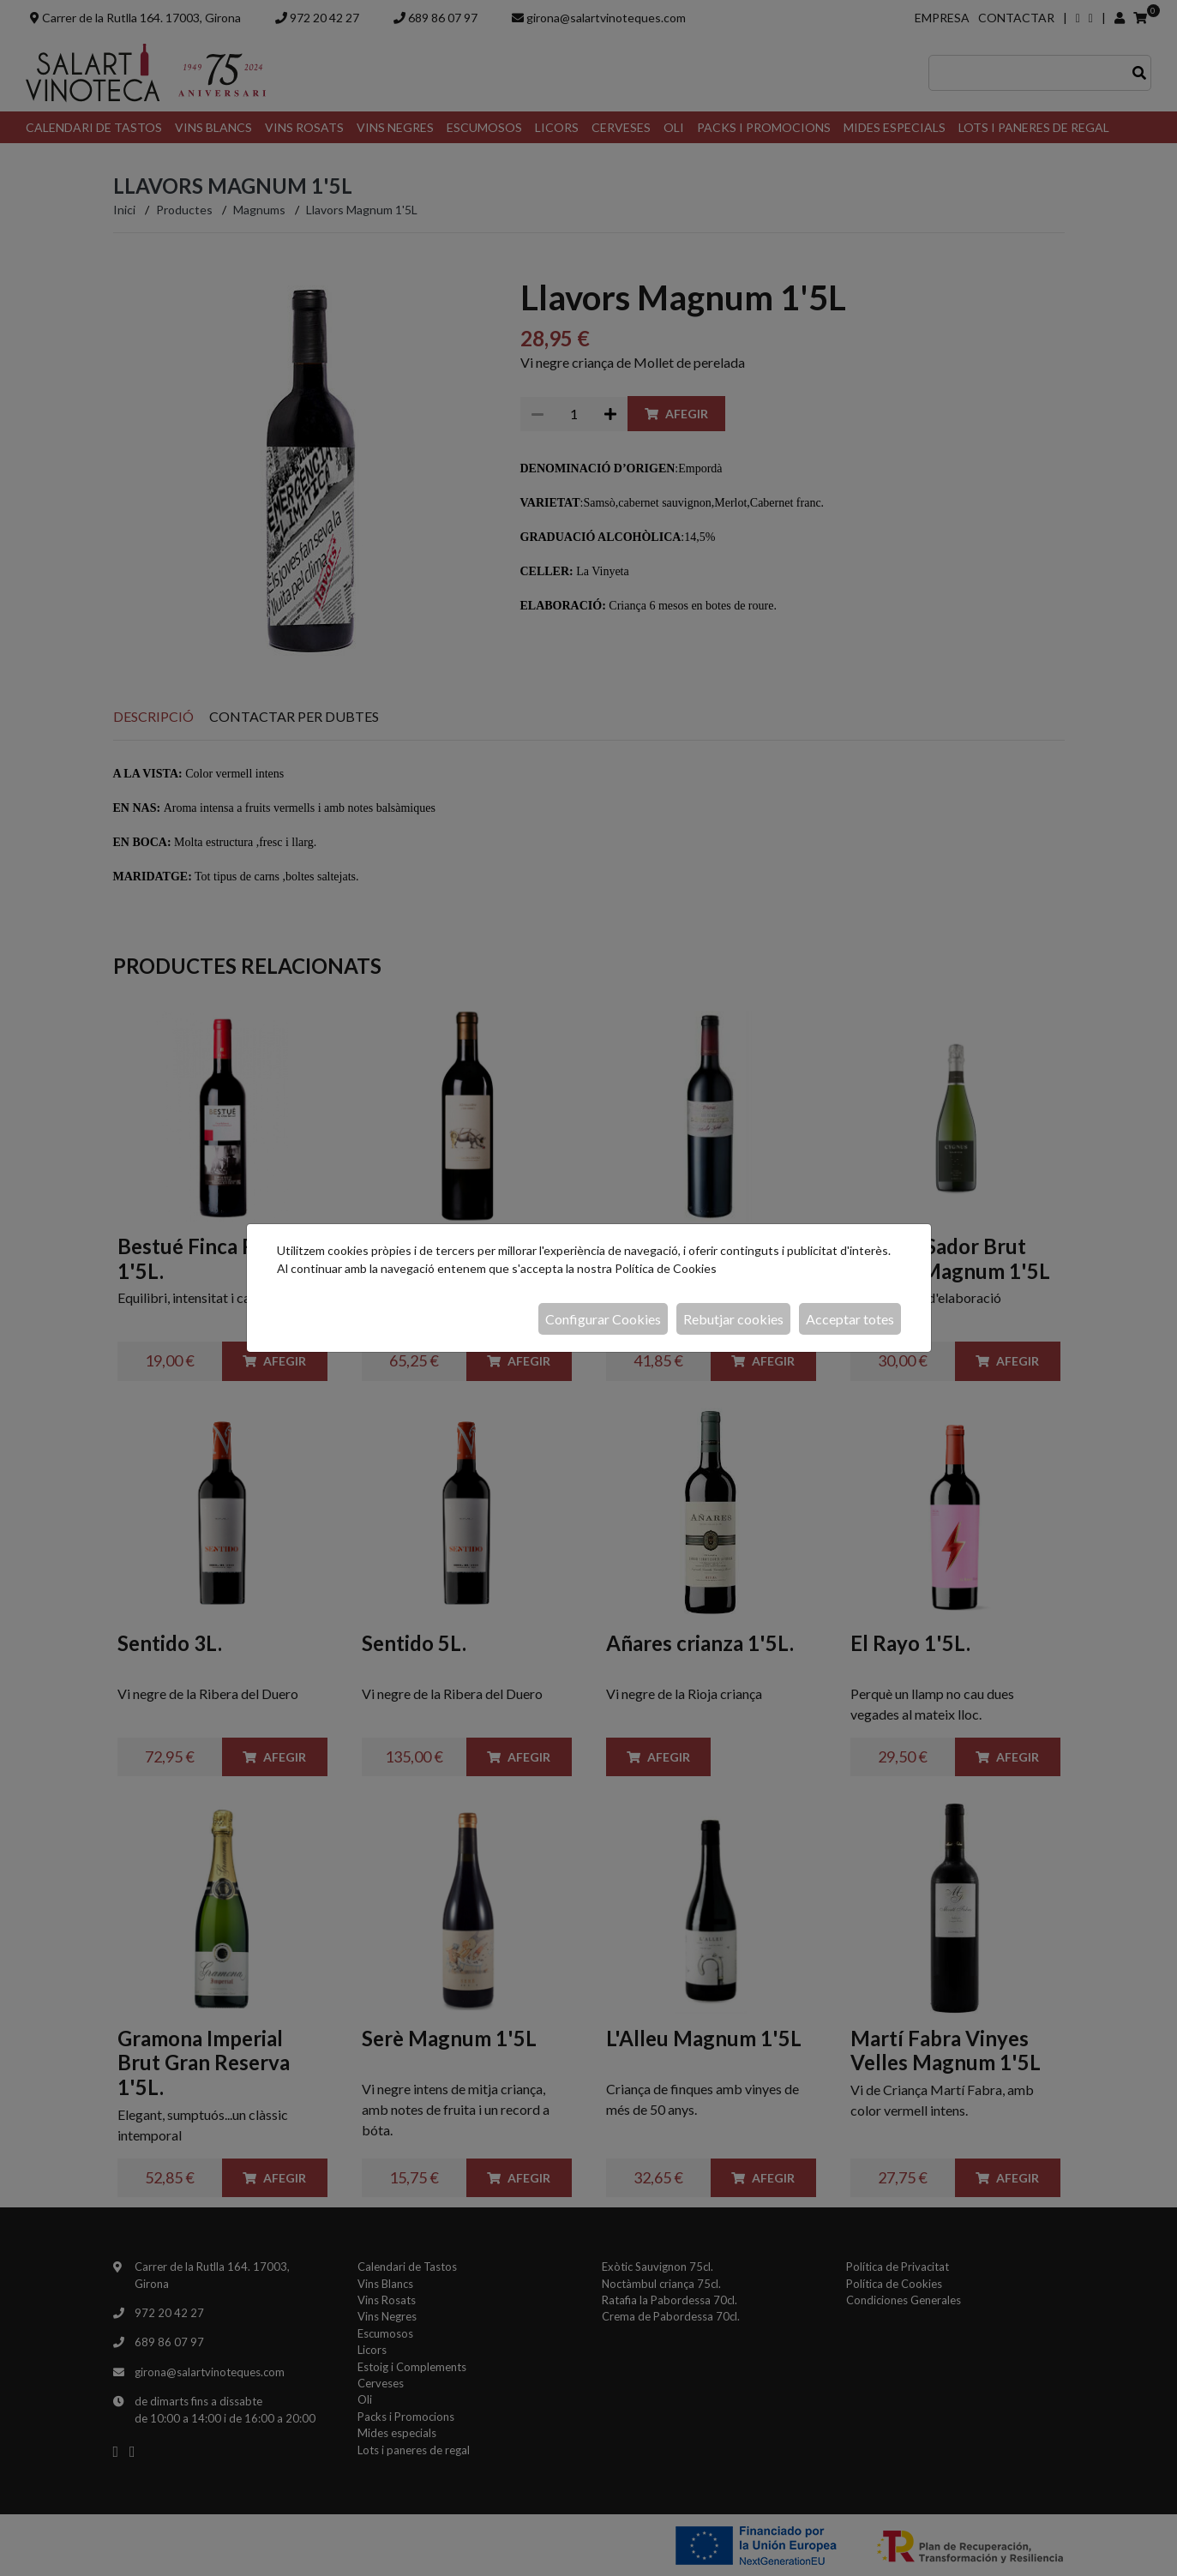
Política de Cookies (666, 1268)
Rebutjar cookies (733, 1319)
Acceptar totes (850, 1319)
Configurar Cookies (603, 1319)
